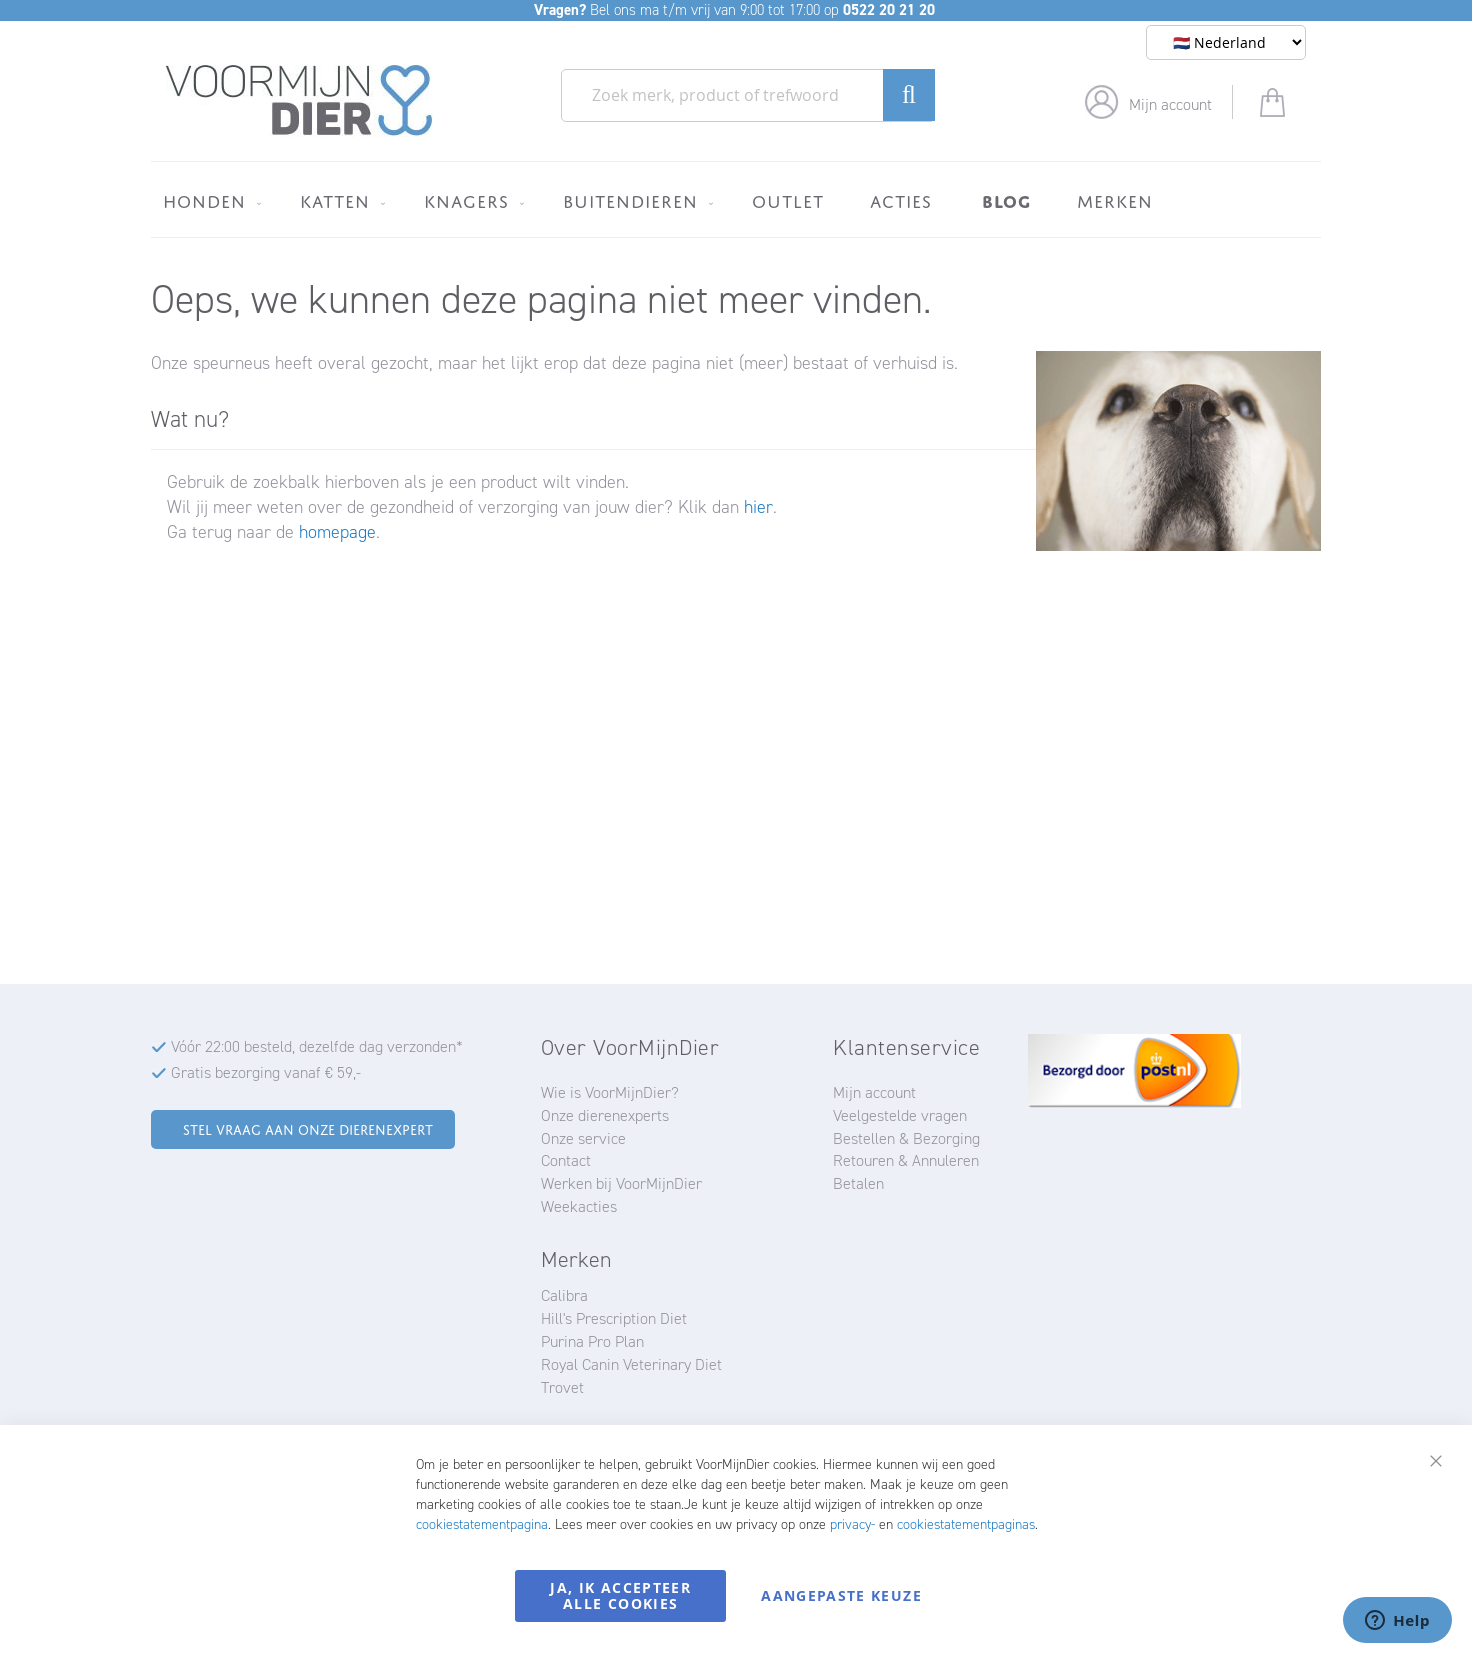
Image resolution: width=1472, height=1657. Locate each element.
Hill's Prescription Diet (614, 1318)
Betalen (858, 1183)
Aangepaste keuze (841, 1595)
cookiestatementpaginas (966, 1524)
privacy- (852, 1524)
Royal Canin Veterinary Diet (631, 1364)
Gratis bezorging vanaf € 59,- (266, 1072)
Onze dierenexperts (605, 1115)
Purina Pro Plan (592, 1341)
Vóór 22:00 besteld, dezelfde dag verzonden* (317, 1046)
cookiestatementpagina (482, 1524)
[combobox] (748, 95)
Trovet (562, 1387)
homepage (337, 532)
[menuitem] (208, 201)
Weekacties (579, 1206)
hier (758, 507)
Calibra (564, 1295)
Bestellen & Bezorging (906, 1138)
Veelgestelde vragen (900, 1115)
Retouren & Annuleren (906, 1160)
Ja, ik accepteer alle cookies (620, 1595)
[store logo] (299, 101)
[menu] (736, 199)
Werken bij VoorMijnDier (621, 1183)
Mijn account (1170, 104)
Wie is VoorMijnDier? (610, 1092)
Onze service (583, 1138)
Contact (566, 1160)
